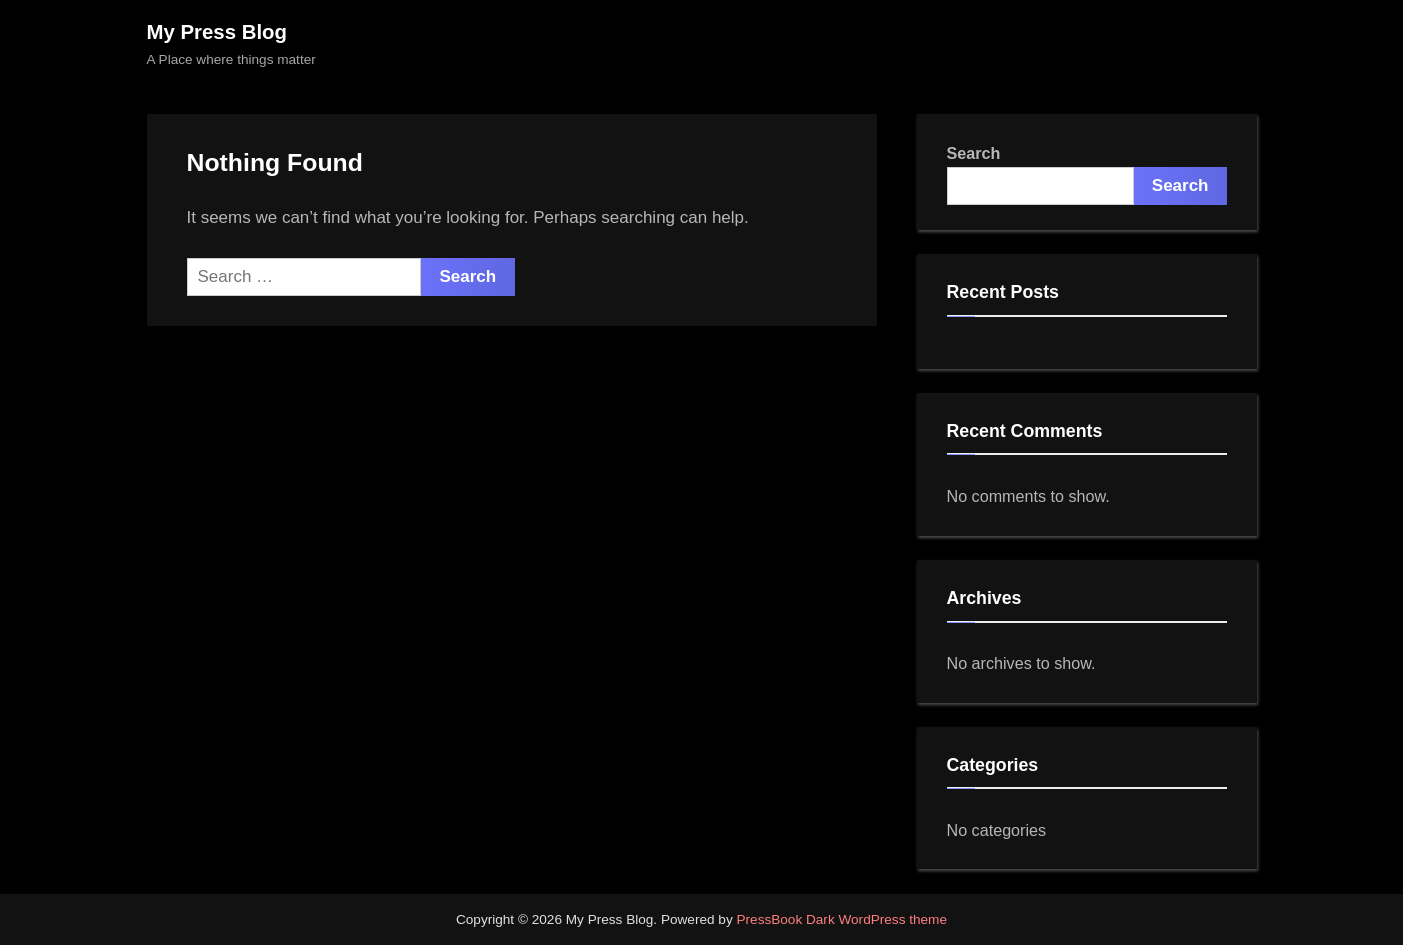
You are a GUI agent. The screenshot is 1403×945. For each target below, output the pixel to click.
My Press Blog (217, 32)
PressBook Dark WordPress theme (841, 919)
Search (974, 153)
